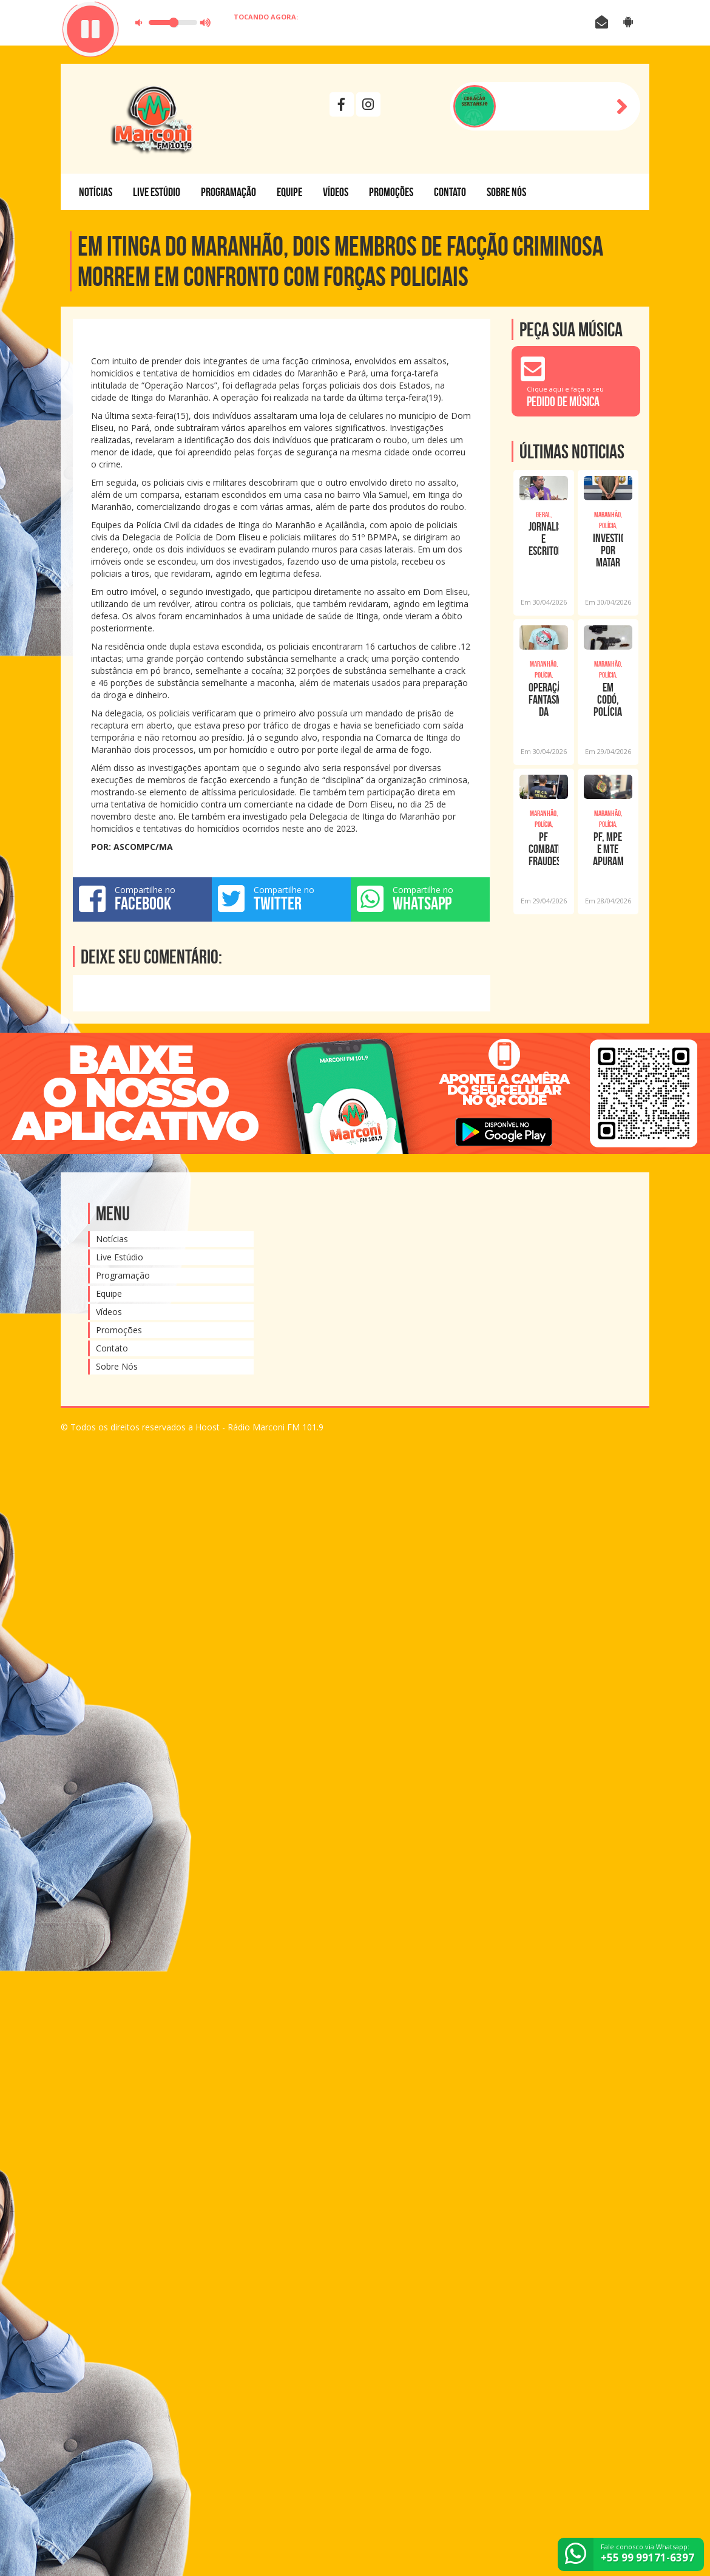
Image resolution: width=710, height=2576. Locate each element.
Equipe (289, 192)
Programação (228, 192)
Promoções (391, 192)
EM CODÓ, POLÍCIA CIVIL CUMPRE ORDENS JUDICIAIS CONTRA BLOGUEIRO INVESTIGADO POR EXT (608, 699)
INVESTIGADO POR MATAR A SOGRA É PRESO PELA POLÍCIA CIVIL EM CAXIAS (608, 550)
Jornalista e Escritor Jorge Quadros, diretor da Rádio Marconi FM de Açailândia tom (544, 538)
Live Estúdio (156, 192)
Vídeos (335, 192)
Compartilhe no (142, 898)
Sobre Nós (506, 192)
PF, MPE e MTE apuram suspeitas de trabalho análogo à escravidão (608, 849)
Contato (450, 192)
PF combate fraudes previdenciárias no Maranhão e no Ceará (544, 849)
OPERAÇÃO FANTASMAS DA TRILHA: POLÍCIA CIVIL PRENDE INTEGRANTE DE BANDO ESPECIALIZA (544, 699)
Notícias (95, 192)
